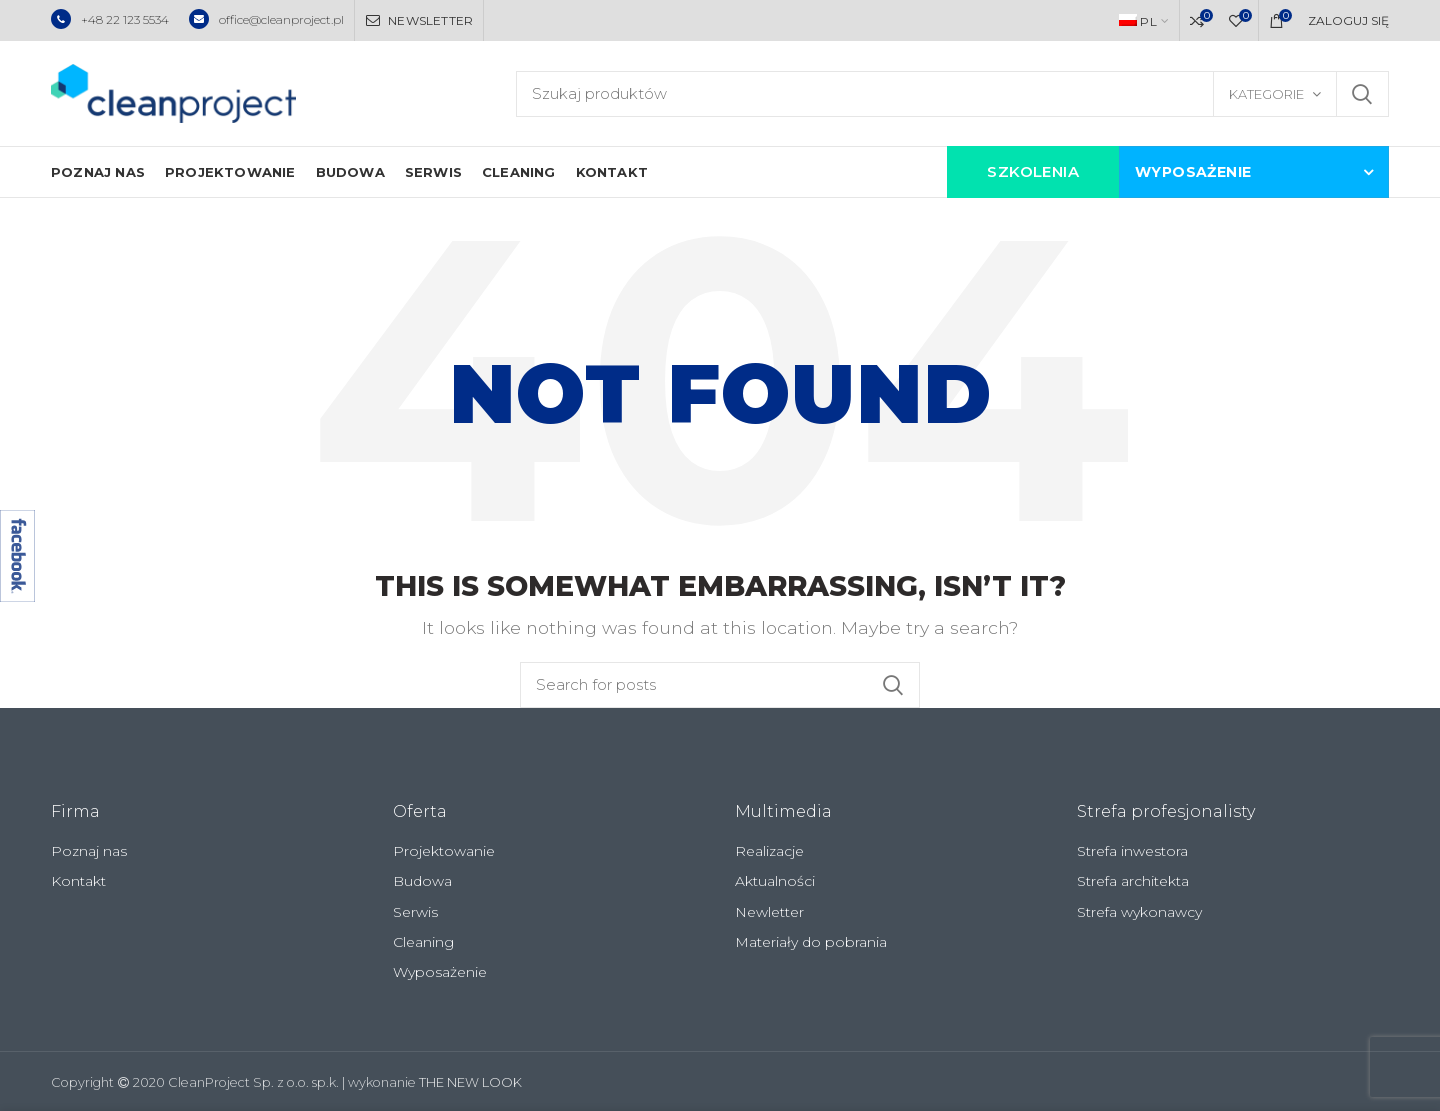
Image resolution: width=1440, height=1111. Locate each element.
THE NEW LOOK (470, 1082)
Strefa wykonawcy (1139, 912)
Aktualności (775, 881)
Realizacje (769, 851)
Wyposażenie (440, 972)
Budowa (422, 881)
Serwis (415, 912)
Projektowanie (444, 851)
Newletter (769, 912)
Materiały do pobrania (811, 942)
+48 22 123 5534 (110, 19)
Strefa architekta (1133, 881)
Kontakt (78, 881)
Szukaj (1362, 94)
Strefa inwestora (1132, 851)
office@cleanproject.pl (266, 19)
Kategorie (1266, 94)
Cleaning (423, 942)
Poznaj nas (89, 851)
